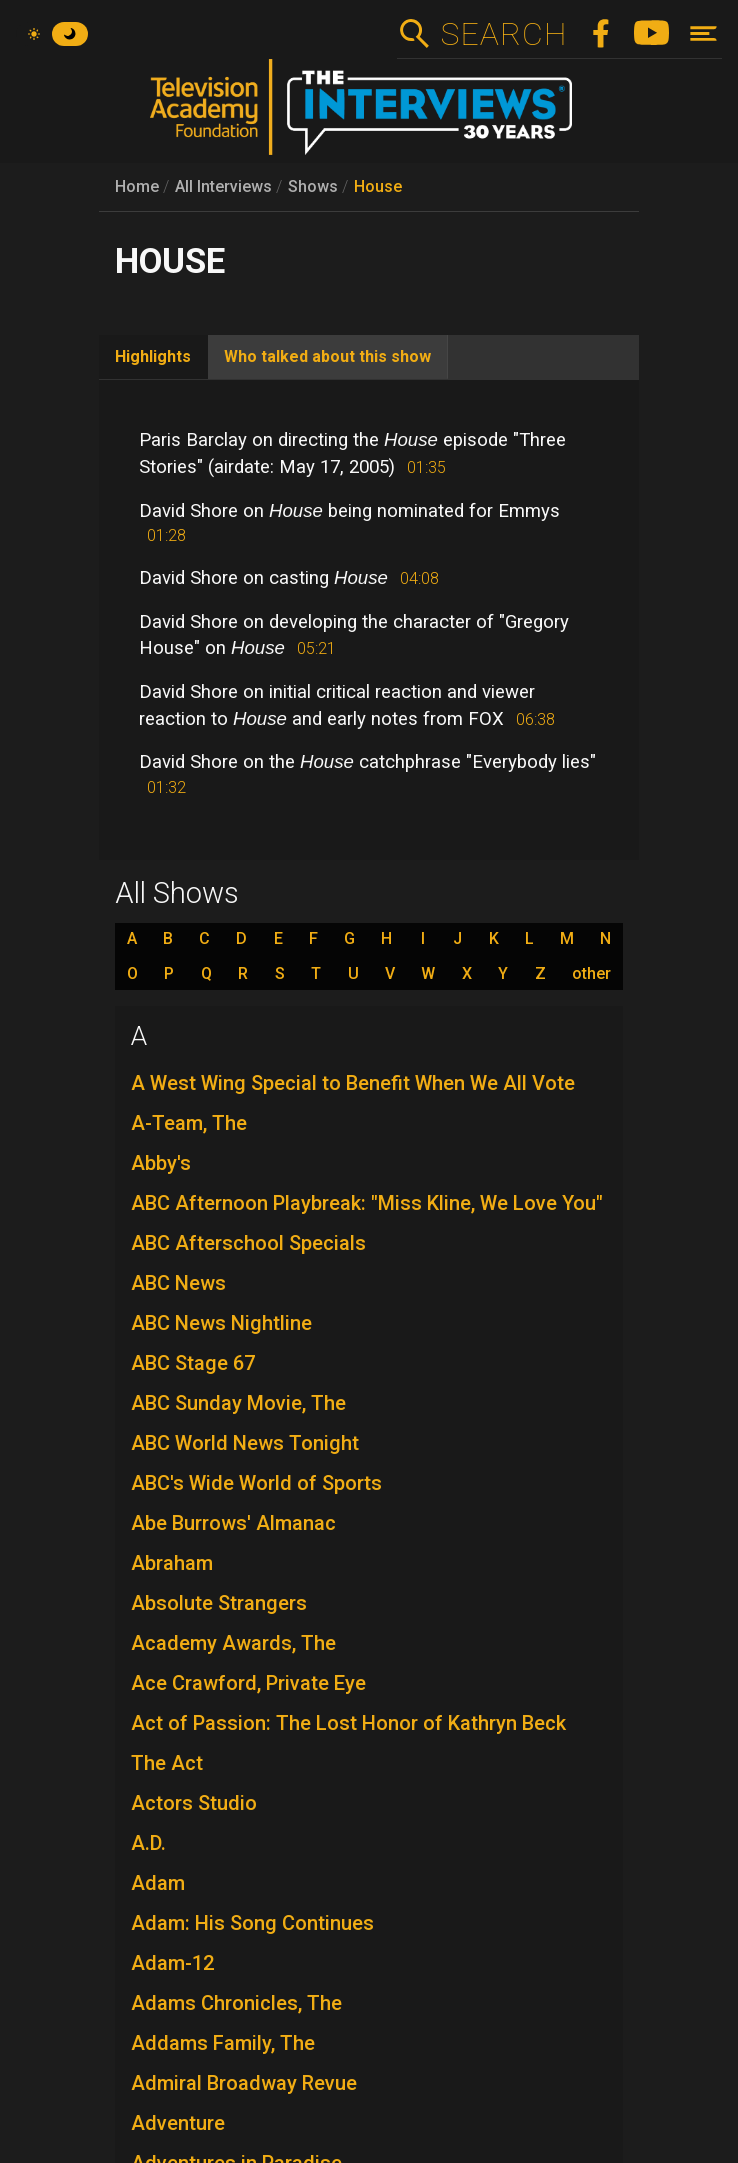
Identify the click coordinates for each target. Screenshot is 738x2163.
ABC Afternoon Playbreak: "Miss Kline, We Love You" (367, 1203)
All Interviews (223, 186)
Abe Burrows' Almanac (233, 1523)
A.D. (148, 1843)
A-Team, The (189, 1123)
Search (503, 34)
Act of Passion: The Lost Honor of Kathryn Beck (348, 1723)
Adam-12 (172, 1963)
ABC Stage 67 (193, 1363)
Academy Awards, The (233, 1643)
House (378, 186)
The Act (167, 1763)
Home (137, 186)
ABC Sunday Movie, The (238, 1403)
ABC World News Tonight (245, 1443)
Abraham (172, 1563)
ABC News (178, 1283)
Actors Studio (194, 1803)
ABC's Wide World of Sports (256, 1483)
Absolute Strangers (219, 1603)
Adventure (178, 2123)
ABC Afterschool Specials (248, 1243)
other (591, 974)
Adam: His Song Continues (252, 1923)
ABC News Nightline (221, 1323)
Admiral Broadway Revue (244, 2083)
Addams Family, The (223, 2043)
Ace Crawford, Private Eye (248, 1683)
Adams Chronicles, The (236, 2003)
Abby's (161, 1163)
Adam (158, 1883)
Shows (313, 186)
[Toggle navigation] (703, 33)
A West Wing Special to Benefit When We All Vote (353, 1083)
